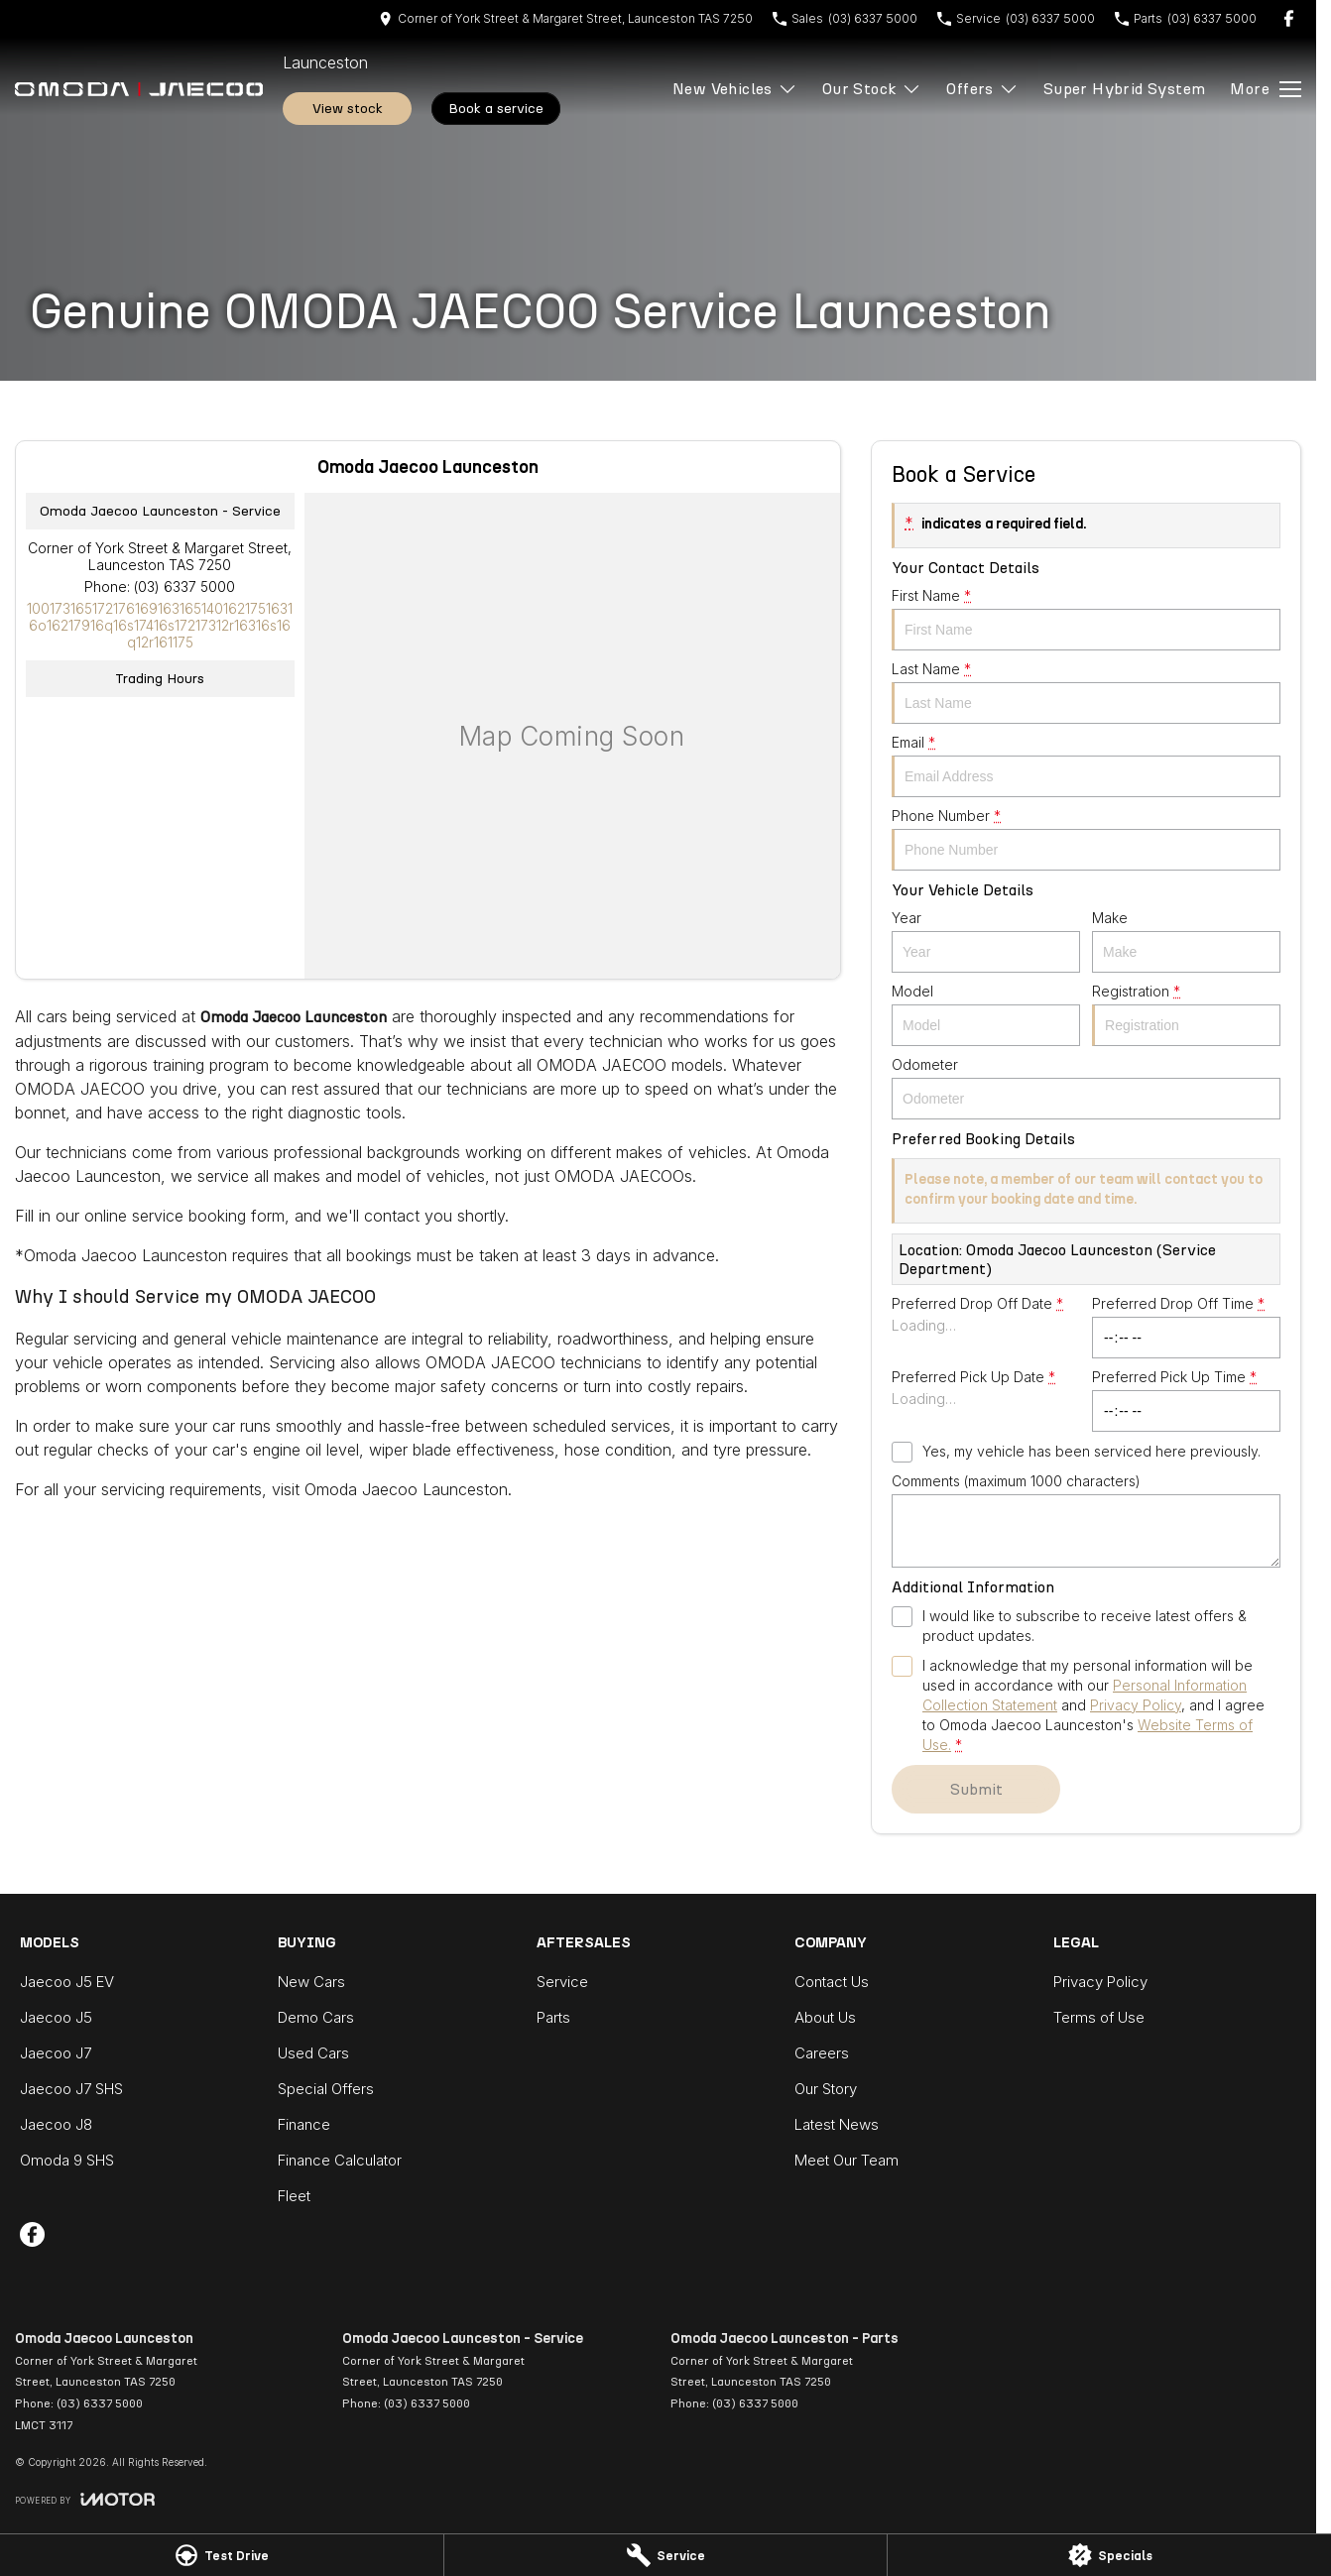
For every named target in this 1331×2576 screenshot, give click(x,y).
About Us (825, 2017)
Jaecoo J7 (55, 2053)
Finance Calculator (340, 2160)
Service (562, 1981)
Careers (821, 2053)
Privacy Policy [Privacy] (1135, 1705)
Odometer (1086, 1087)
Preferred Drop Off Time (1186, 1326)
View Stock (347, 108)
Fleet (294, 2195)
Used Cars (313, 2053)
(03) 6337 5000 (184, 586)
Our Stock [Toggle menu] (872, 88)
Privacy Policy (1100, 1981)
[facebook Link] (1288, 18)
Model (986, 1014)
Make (1186, 941)
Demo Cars (316, 2017)
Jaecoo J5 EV (67, 1981)
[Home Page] (139, 89)
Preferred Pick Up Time (1186, 1400)
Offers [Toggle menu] (982, 88)
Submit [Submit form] (975, 1789)
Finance (304, 2124)
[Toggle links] (85, 2499)
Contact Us (831, 1981)
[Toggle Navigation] (1265, 89)
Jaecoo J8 (56, 2124)
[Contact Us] (566, 18)
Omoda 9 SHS (67, 2160)
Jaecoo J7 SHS (71, 2088)
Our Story (825, 2088)
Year (986, 941)
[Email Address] (160, 625)
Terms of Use (1099, 2017)
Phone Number (1086, 839)
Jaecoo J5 (56, 2017)
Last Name (1086, 692)
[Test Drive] (221, 2555)
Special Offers (326, 2088)
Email (1086, 765)
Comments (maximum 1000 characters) (1086, 1520)
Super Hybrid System (1124, 88)
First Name (1086, 618)
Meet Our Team (846, 2160)
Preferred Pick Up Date (986, 1400)
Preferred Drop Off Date (986, 1326)
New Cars (311, 1981)
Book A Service (496, 108)
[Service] (666, 2555)
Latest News (836, 2124)
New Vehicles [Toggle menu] (734, 88)
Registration (1186, 1014)
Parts (553, 2017)
